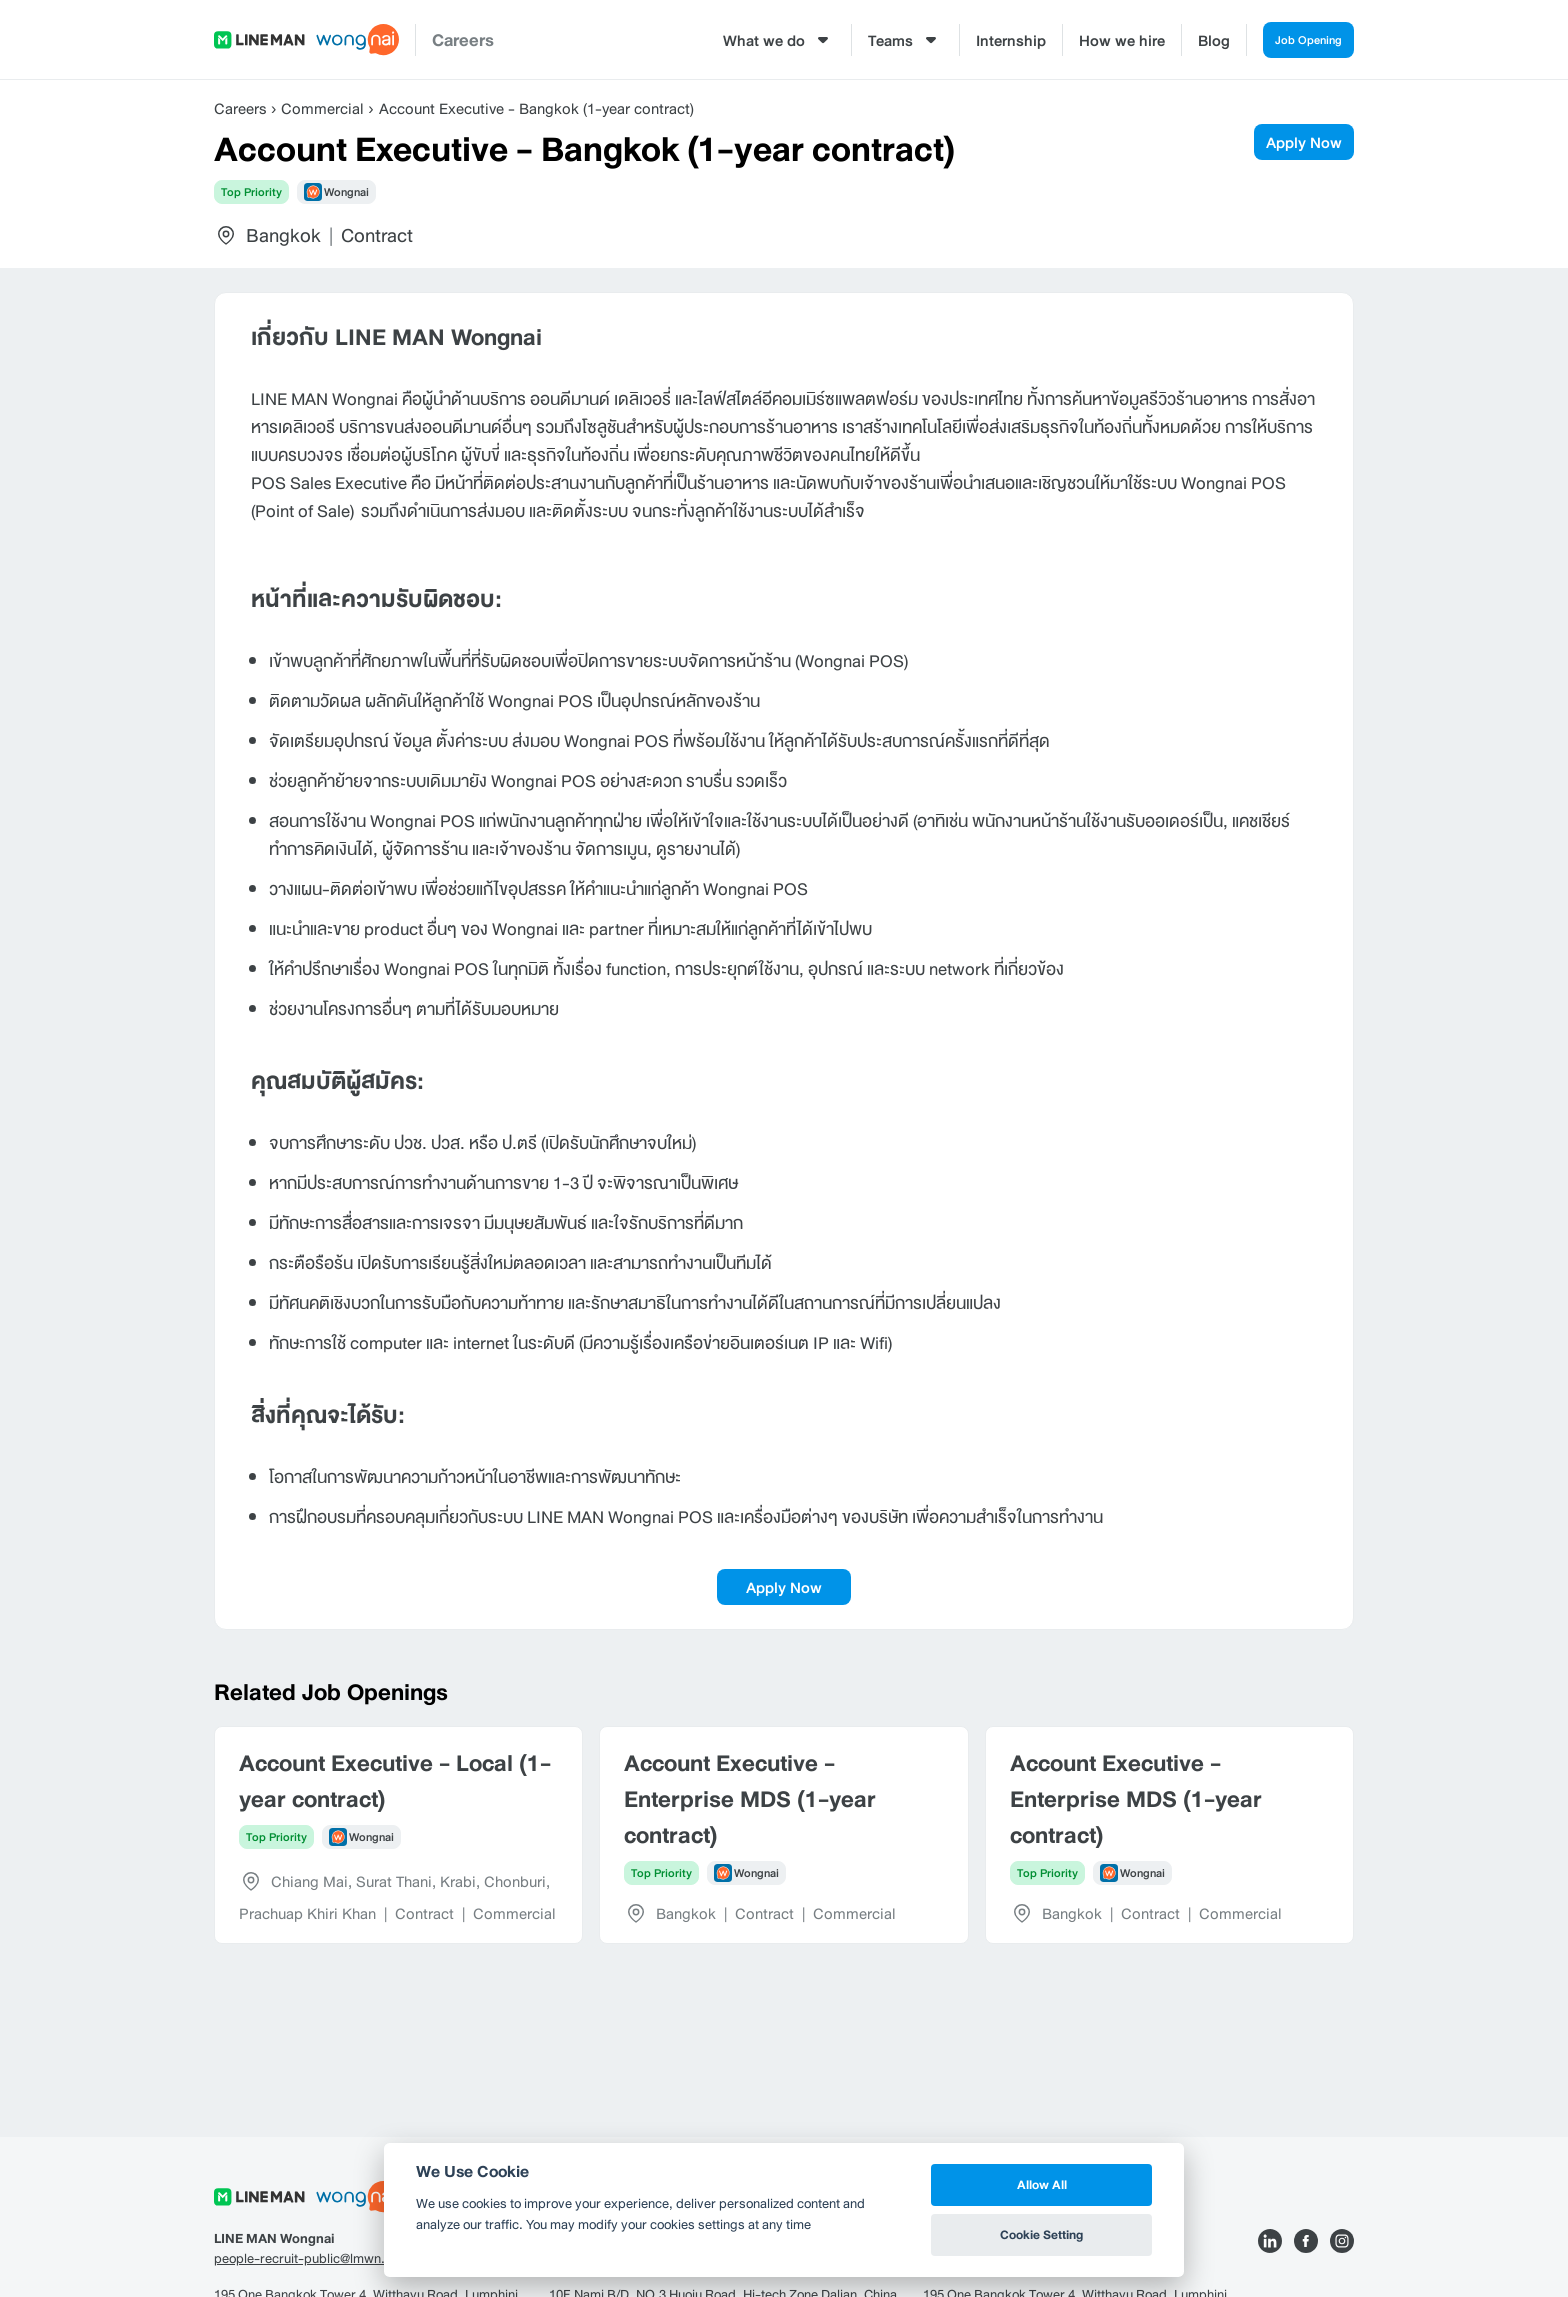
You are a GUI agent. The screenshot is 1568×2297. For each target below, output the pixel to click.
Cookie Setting (1041, 2234)
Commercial (322, 108)
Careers (463, 39)
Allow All (1042, 2184)
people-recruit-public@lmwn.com (312, 2259)
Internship (989, 40)
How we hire (1100, 40)
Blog (1192, 40)
